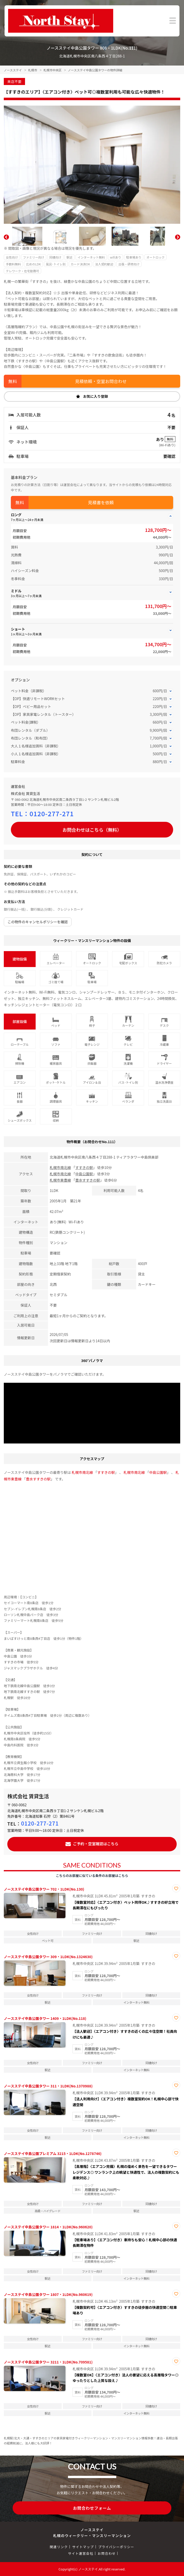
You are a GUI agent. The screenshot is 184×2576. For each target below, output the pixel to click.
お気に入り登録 (95, 396)
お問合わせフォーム (92, 2508)
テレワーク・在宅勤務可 (22, 271)
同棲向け (55, 257)
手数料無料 (13, 264)
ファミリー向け (33, 257)
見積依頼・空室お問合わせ (101, 381)
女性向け (12, 257)
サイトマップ (83, 2546)
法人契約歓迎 (104, 264)
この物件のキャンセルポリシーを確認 (38, 921)
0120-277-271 (52, 813)
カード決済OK (80, 264)
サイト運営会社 (80, 2553)
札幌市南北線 (60, 1167)
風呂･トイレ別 (56, 264)
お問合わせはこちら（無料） (92, 829)
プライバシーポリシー (116, 2546)
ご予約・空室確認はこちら (95, 1843)
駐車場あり (133, 257)
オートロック (155, 257)
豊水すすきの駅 (87, 1180)
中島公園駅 (84, 1173)
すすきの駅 (84, 1167)
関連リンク (59, 2546)
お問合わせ (107, 2553)
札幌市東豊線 (60, 1180)
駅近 (69, 257)
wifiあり (115, 257)
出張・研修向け (129, 264)
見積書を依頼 (101, 502)
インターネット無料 (91, 257)
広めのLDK (33, 264)
